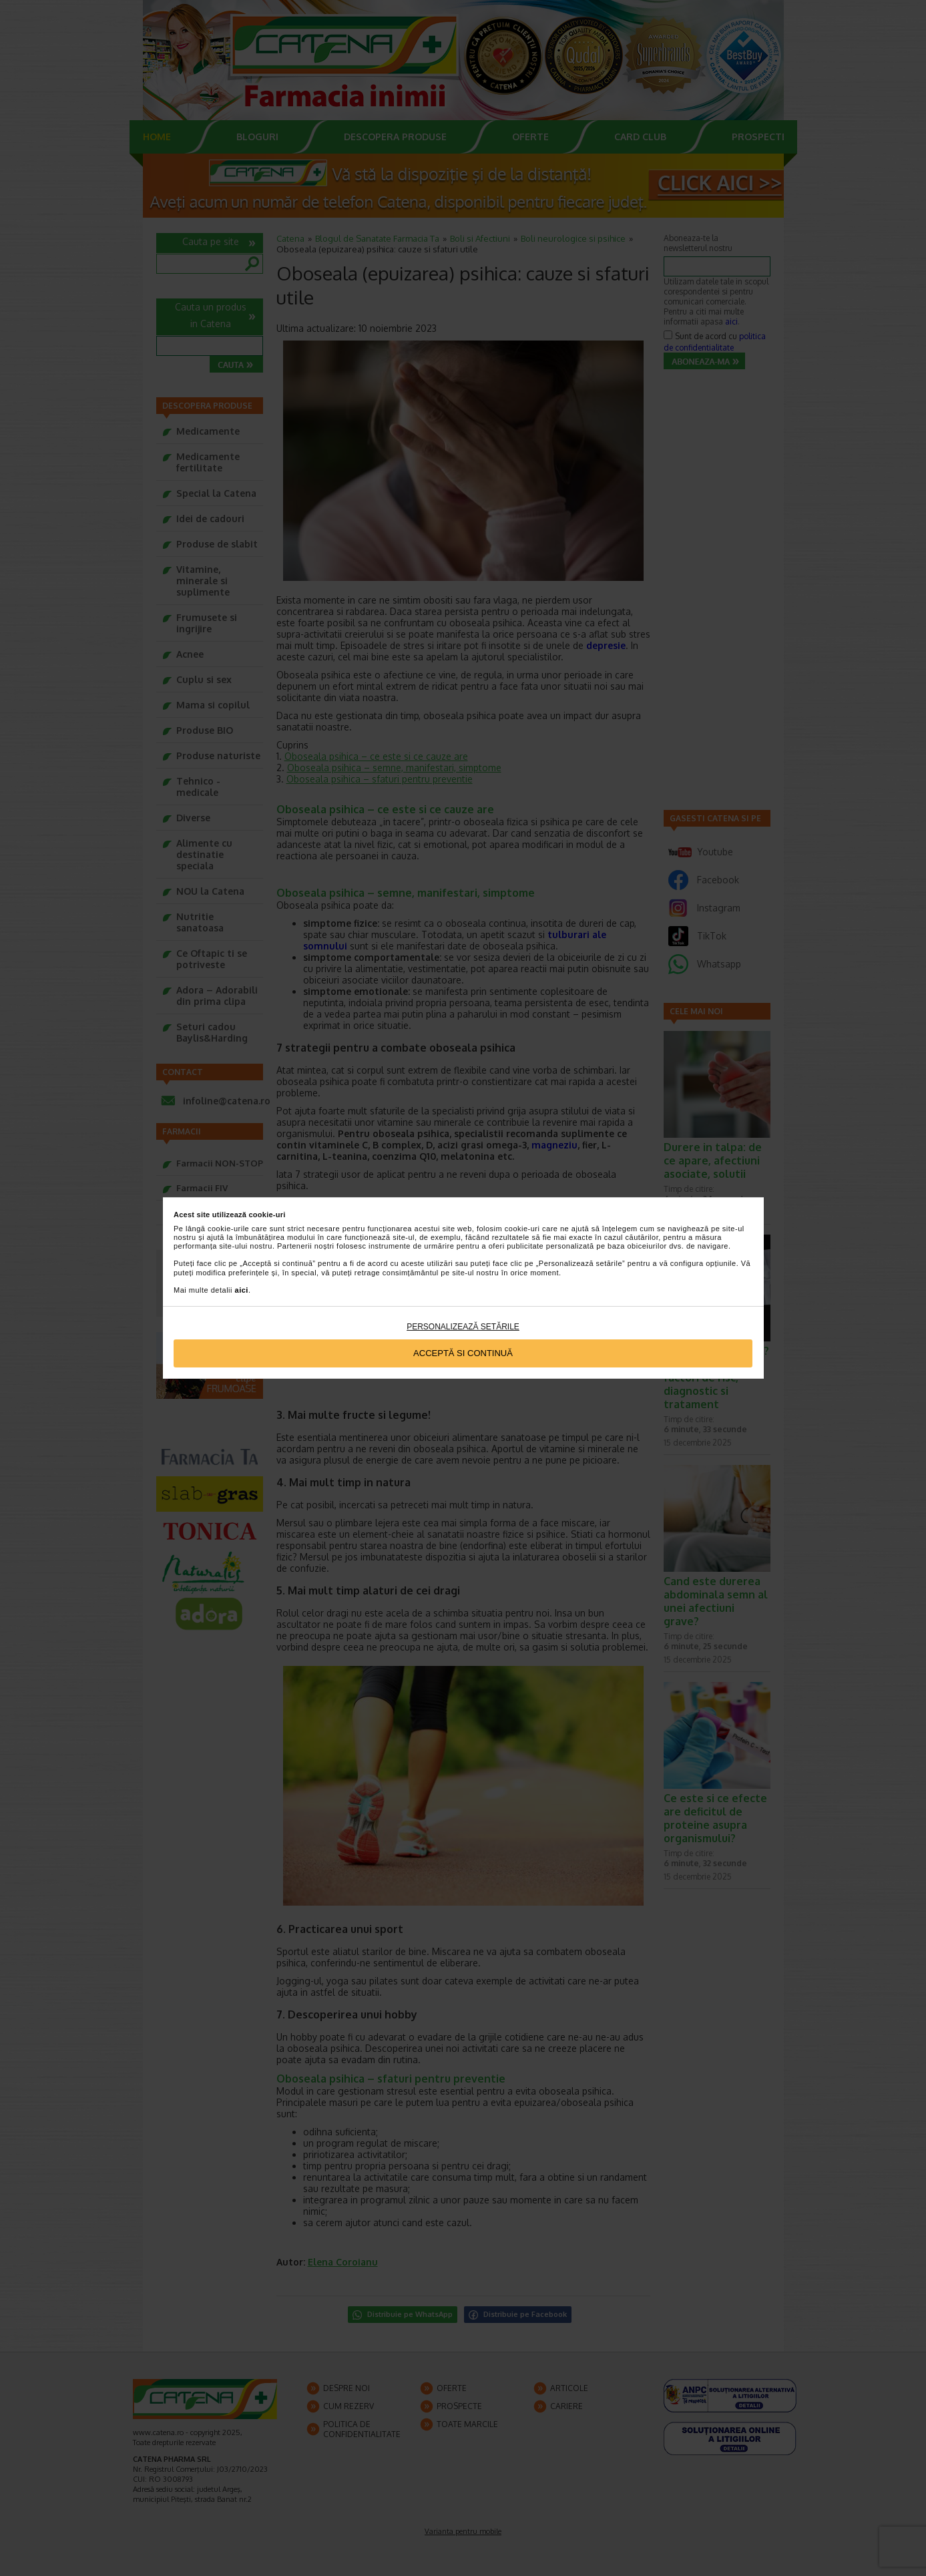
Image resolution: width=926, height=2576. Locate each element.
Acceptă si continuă (463, 1353)
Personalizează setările (463, 1326)
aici (241, 1290)
